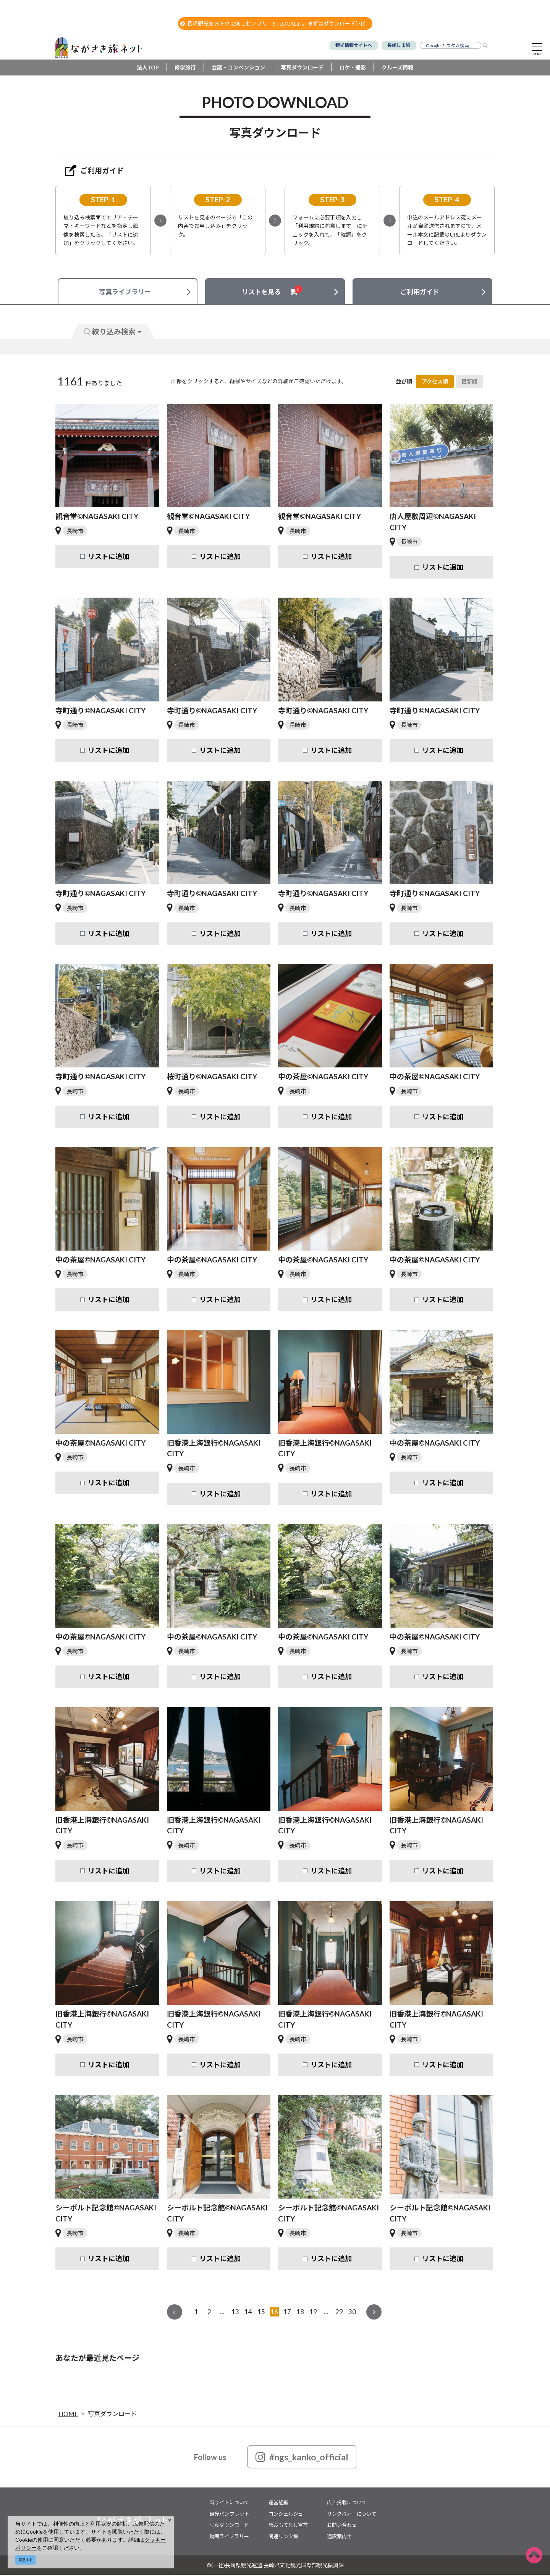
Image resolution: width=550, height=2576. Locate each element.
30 (352, 2313)
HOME (68, 2414)
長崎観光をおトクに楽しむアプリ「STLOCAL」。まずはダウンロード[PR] (273, 23)
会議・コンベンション (238, 68)
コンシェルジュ (286, 2515)
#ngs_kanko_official (302, 2458)
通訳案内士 (339, 2537)
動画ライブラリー (229, 2537)
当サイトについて (229, 2503)
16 (274, 2313)
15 (261, 2313)
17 (287, 2313)
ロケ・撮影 (352, 68)
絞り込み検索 (113, 332)
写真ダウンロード (302, 68)
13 (235, 2313)
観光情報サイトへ (353, 45)
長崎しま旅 (398, 45)
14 (248, 2313)
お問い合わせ (342, 2526)
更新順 (469, 382)
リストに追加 (108, 557)
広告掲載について (347, 2503)
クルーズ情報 (397, 68)
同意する (25, 2560)
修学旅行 (185, 68)
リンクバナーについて (351, 2515)
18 (300, 2313)
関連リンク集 (283, 2537)
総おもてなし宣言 (288, 2526)
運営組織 (278, 2503)
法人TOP (148, 68)
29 (339, 2313)
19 (313, 2313)
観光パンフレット (229, 2515)
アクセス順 (435, 382)
